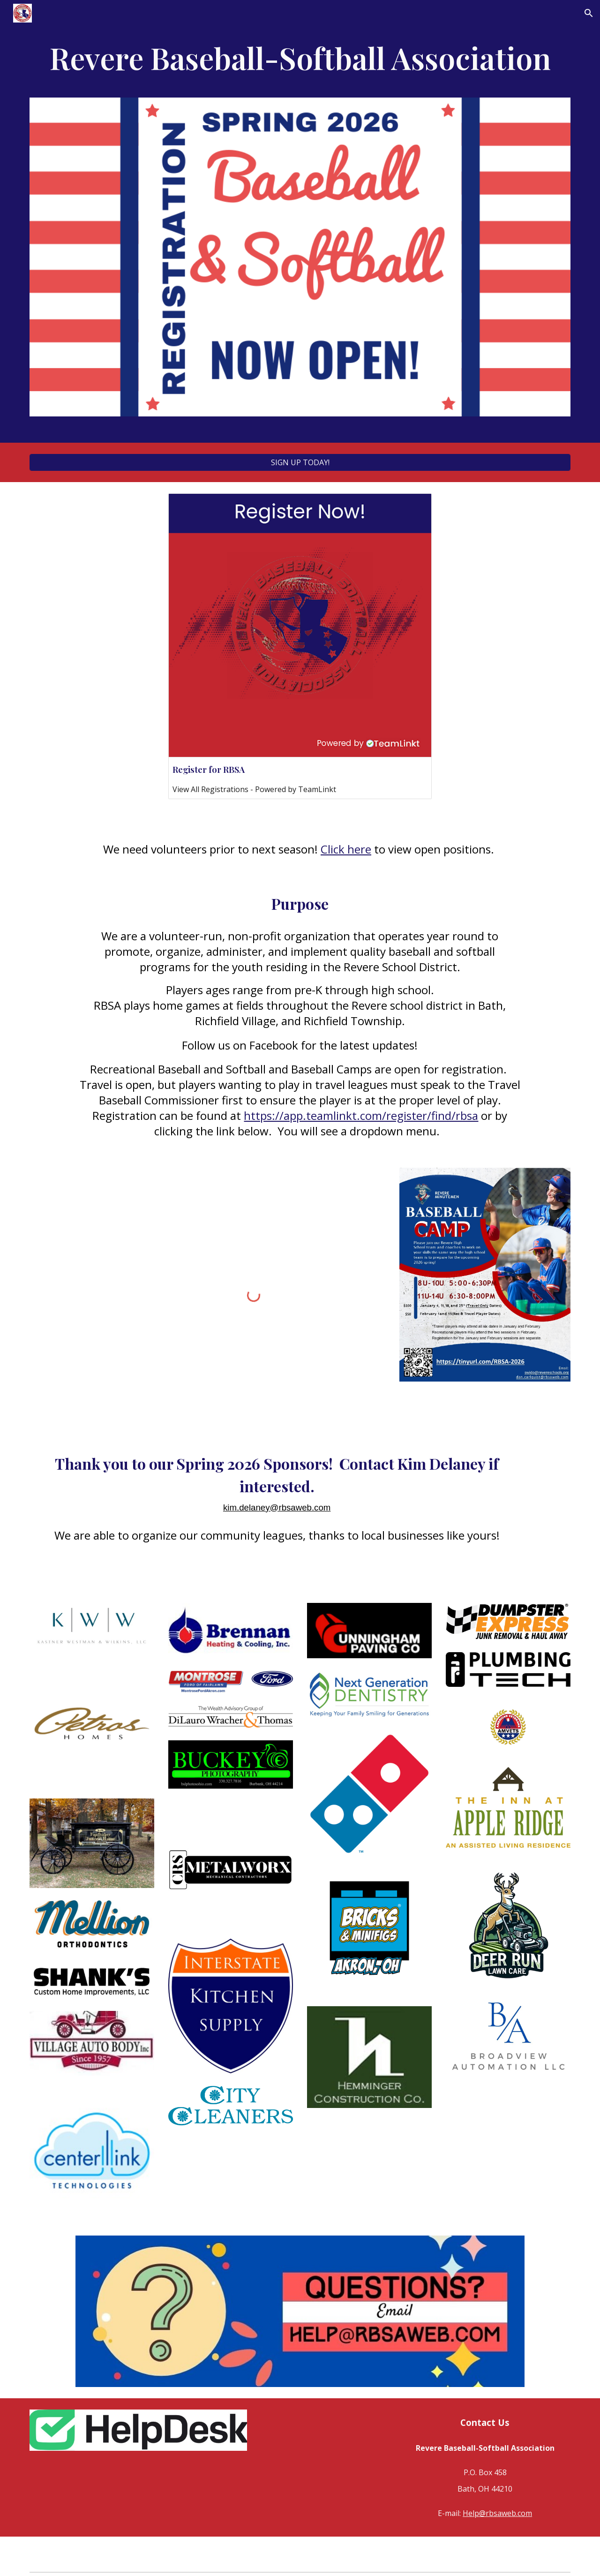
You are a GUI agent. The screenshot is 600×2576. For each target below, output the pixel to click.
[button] (589, 13)
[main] (300, 62)
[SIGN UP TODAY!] (300, 462)
